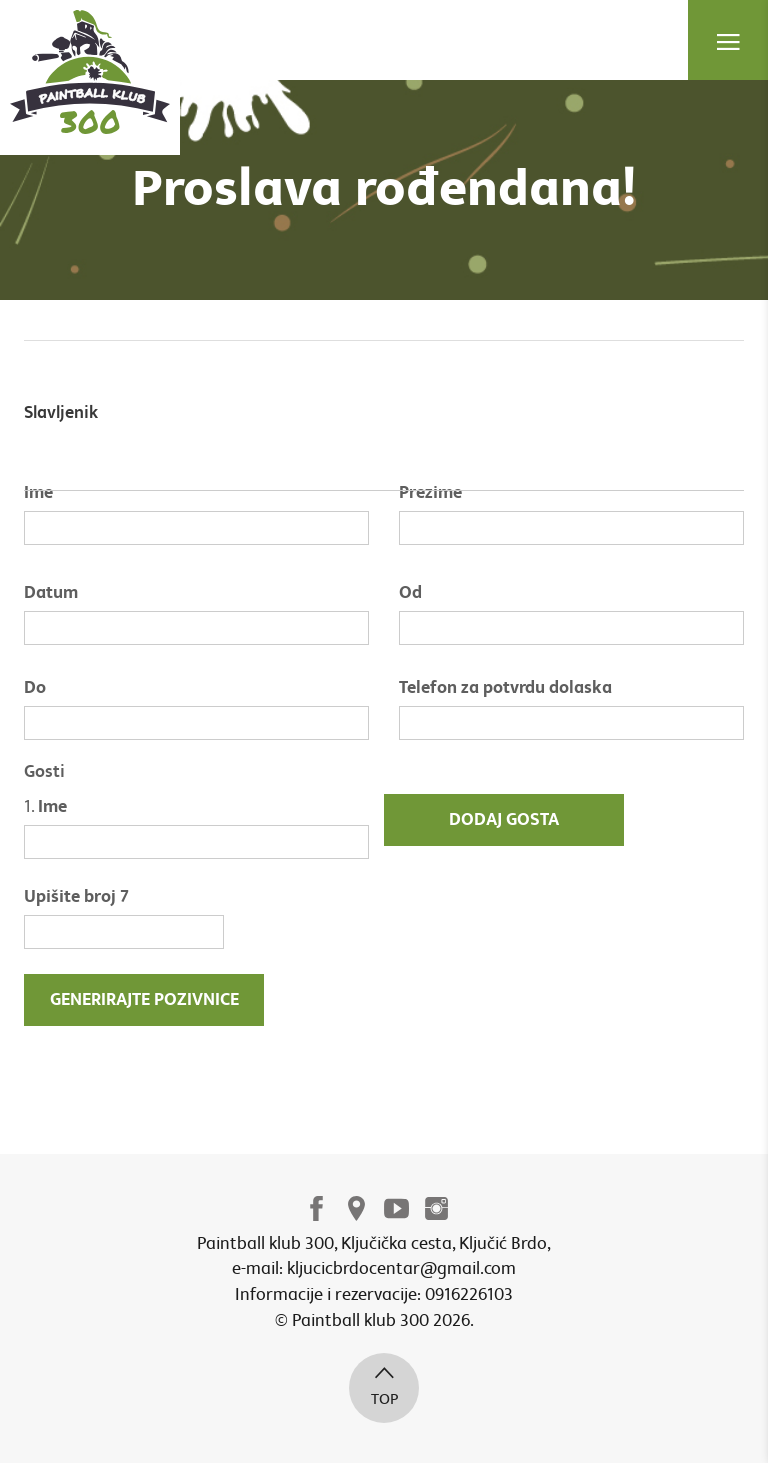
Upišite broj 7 (76, 897)
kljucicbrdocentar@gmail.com (401, 1268)
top (384, 1385)
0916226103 (469, 1294)
